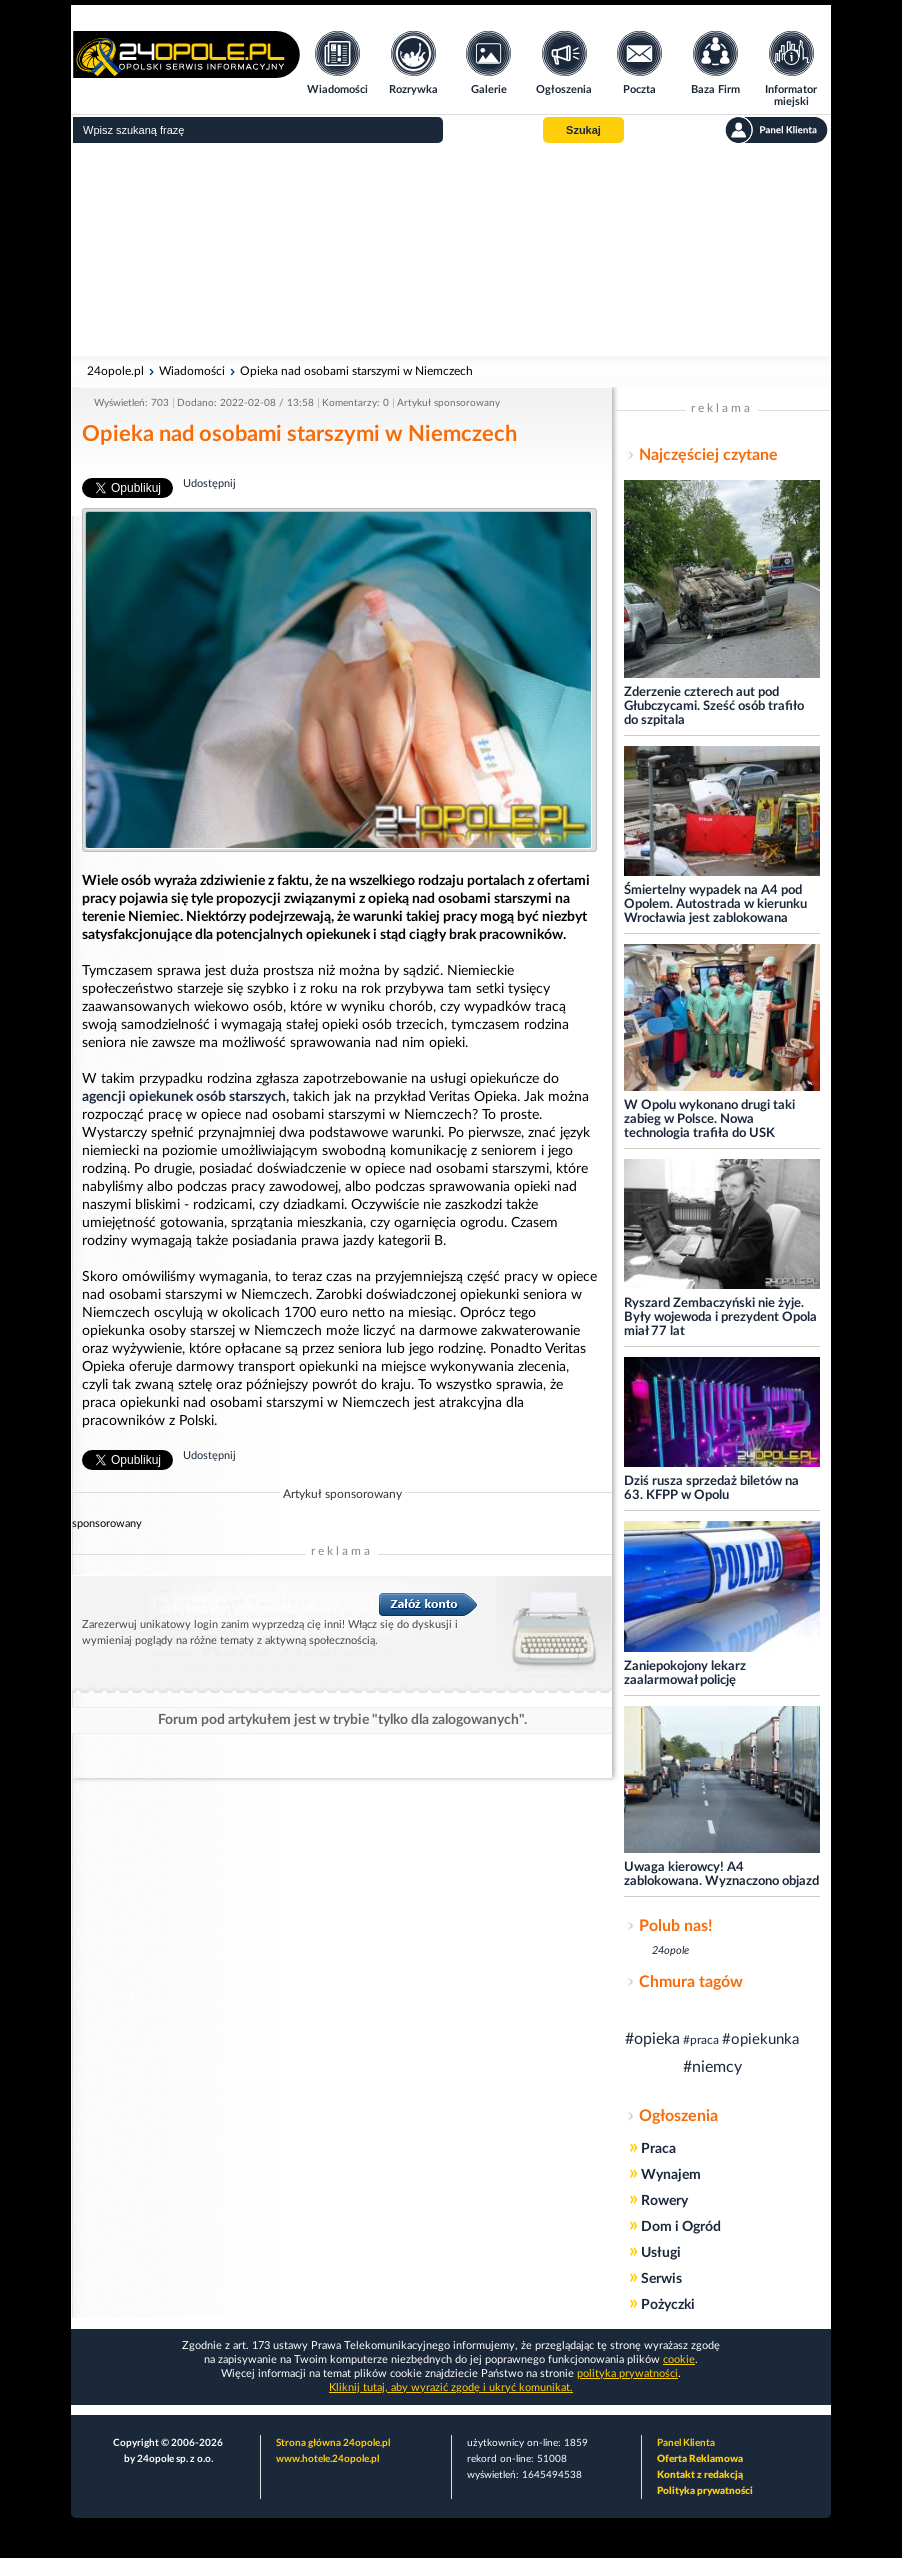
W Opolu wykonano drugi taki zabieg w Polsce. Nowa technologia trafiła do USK (709, 1119)
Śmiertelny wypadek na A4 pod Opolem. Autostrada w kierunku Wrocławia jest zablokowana (715, 904)
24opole (670, 1950)
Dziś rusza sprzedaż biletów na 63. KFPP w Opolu (711, 1488)
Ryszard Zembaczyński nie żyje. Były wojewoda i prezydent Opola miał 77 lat (720, 1317)
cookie (679, 2359)
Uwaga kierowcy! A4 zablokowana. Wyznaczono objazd (721, 1874)
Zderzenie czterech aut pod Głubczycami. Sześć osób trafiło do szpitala (714, 706)
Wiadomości (192, 371)
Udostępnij (209, 483)
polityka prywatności (627, 2373)
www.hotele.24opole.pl (327, 2459)
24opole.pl (115, 371)
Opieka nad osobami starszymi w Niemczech (356, 371)
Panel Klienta (686, 2443)
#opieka (652, 2039)
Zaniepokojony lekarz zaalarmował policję (685, 1673)
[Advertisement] (451, 250)
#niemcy (712, 2067)
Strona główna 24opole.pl (333, 2443)
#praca (701, 2040)
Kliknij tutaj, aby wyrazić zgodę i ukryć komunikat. (451, 2387)
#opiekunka (760, 2039)
